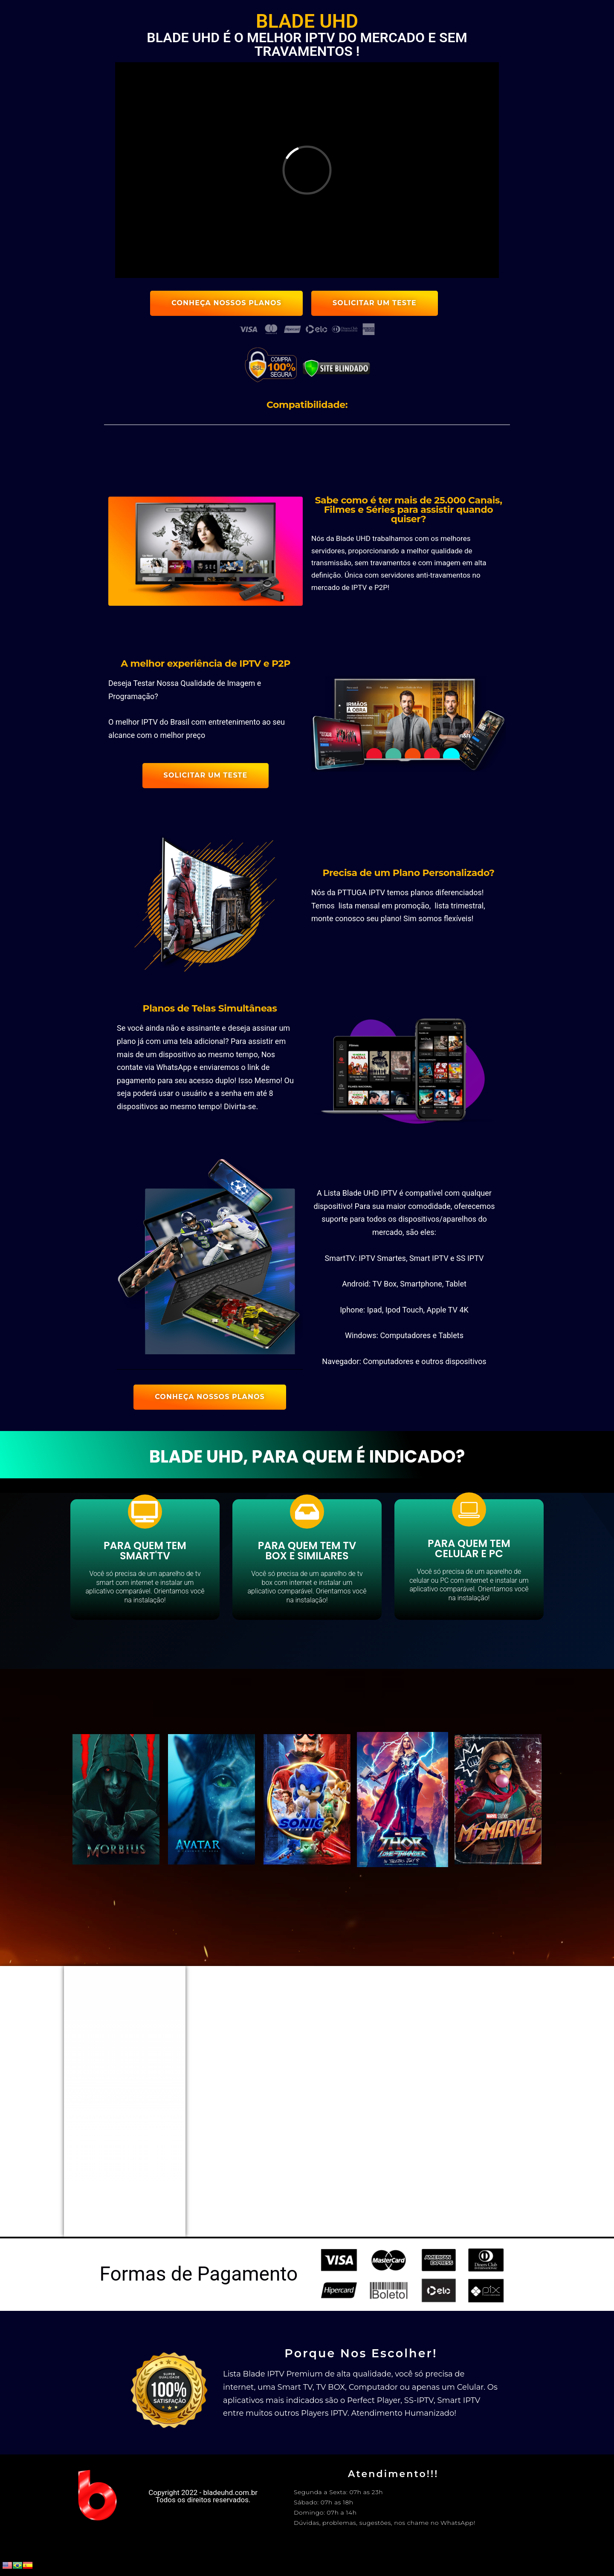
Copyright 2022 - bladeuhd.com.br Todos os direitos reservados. (203, 2496)
